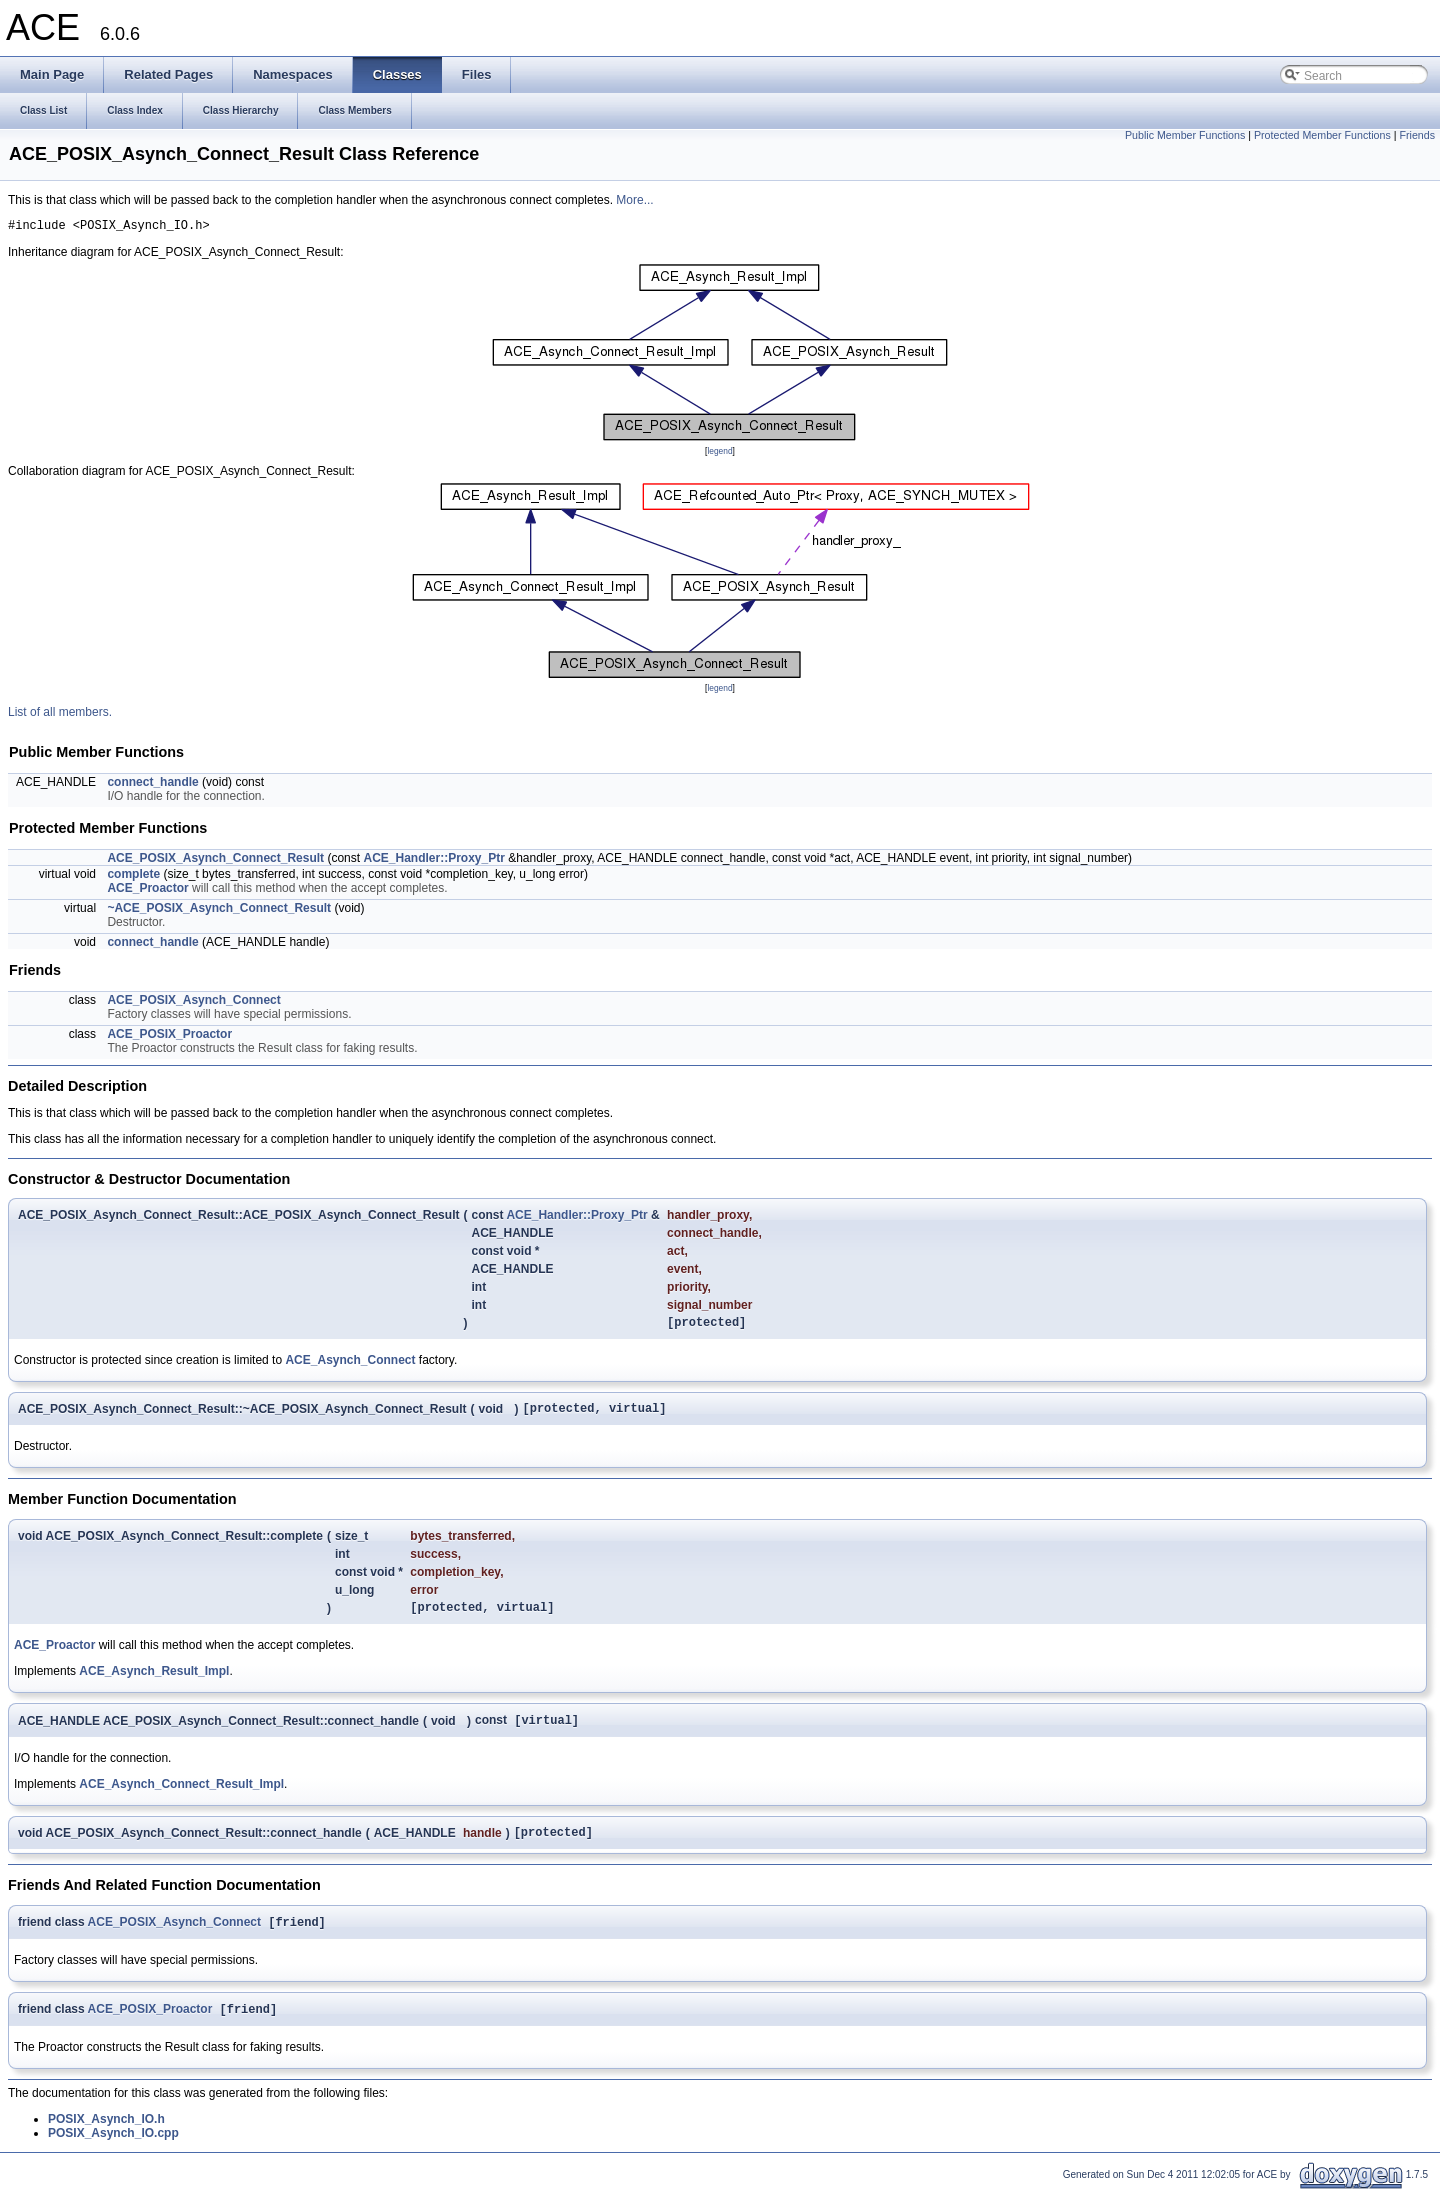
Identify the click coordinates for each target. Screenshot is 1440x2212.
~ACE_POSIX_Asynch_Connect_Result (219, 911)
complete (133, 877)
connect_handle (152, 785)
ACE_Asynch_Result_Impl (154, 1683)
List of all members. (60, 715)
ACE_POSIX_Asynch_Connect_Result (215, 861)
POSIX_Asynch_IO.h (106, 2140)
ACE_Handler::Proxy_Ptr (433, 861)
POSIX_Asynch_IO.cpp (113, 2154)
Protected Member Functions (1322, 135)
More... (634, 200)
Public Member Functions (1185, 135)
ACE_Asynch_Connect (350, 1366)
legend (719, 454)
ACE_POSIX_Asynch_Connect (193, 1003)
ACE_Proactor (147, 891)
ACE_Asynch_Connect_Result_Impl (181, 1798)
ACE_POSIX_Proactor (169, 1037)
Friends (1417, 135)
